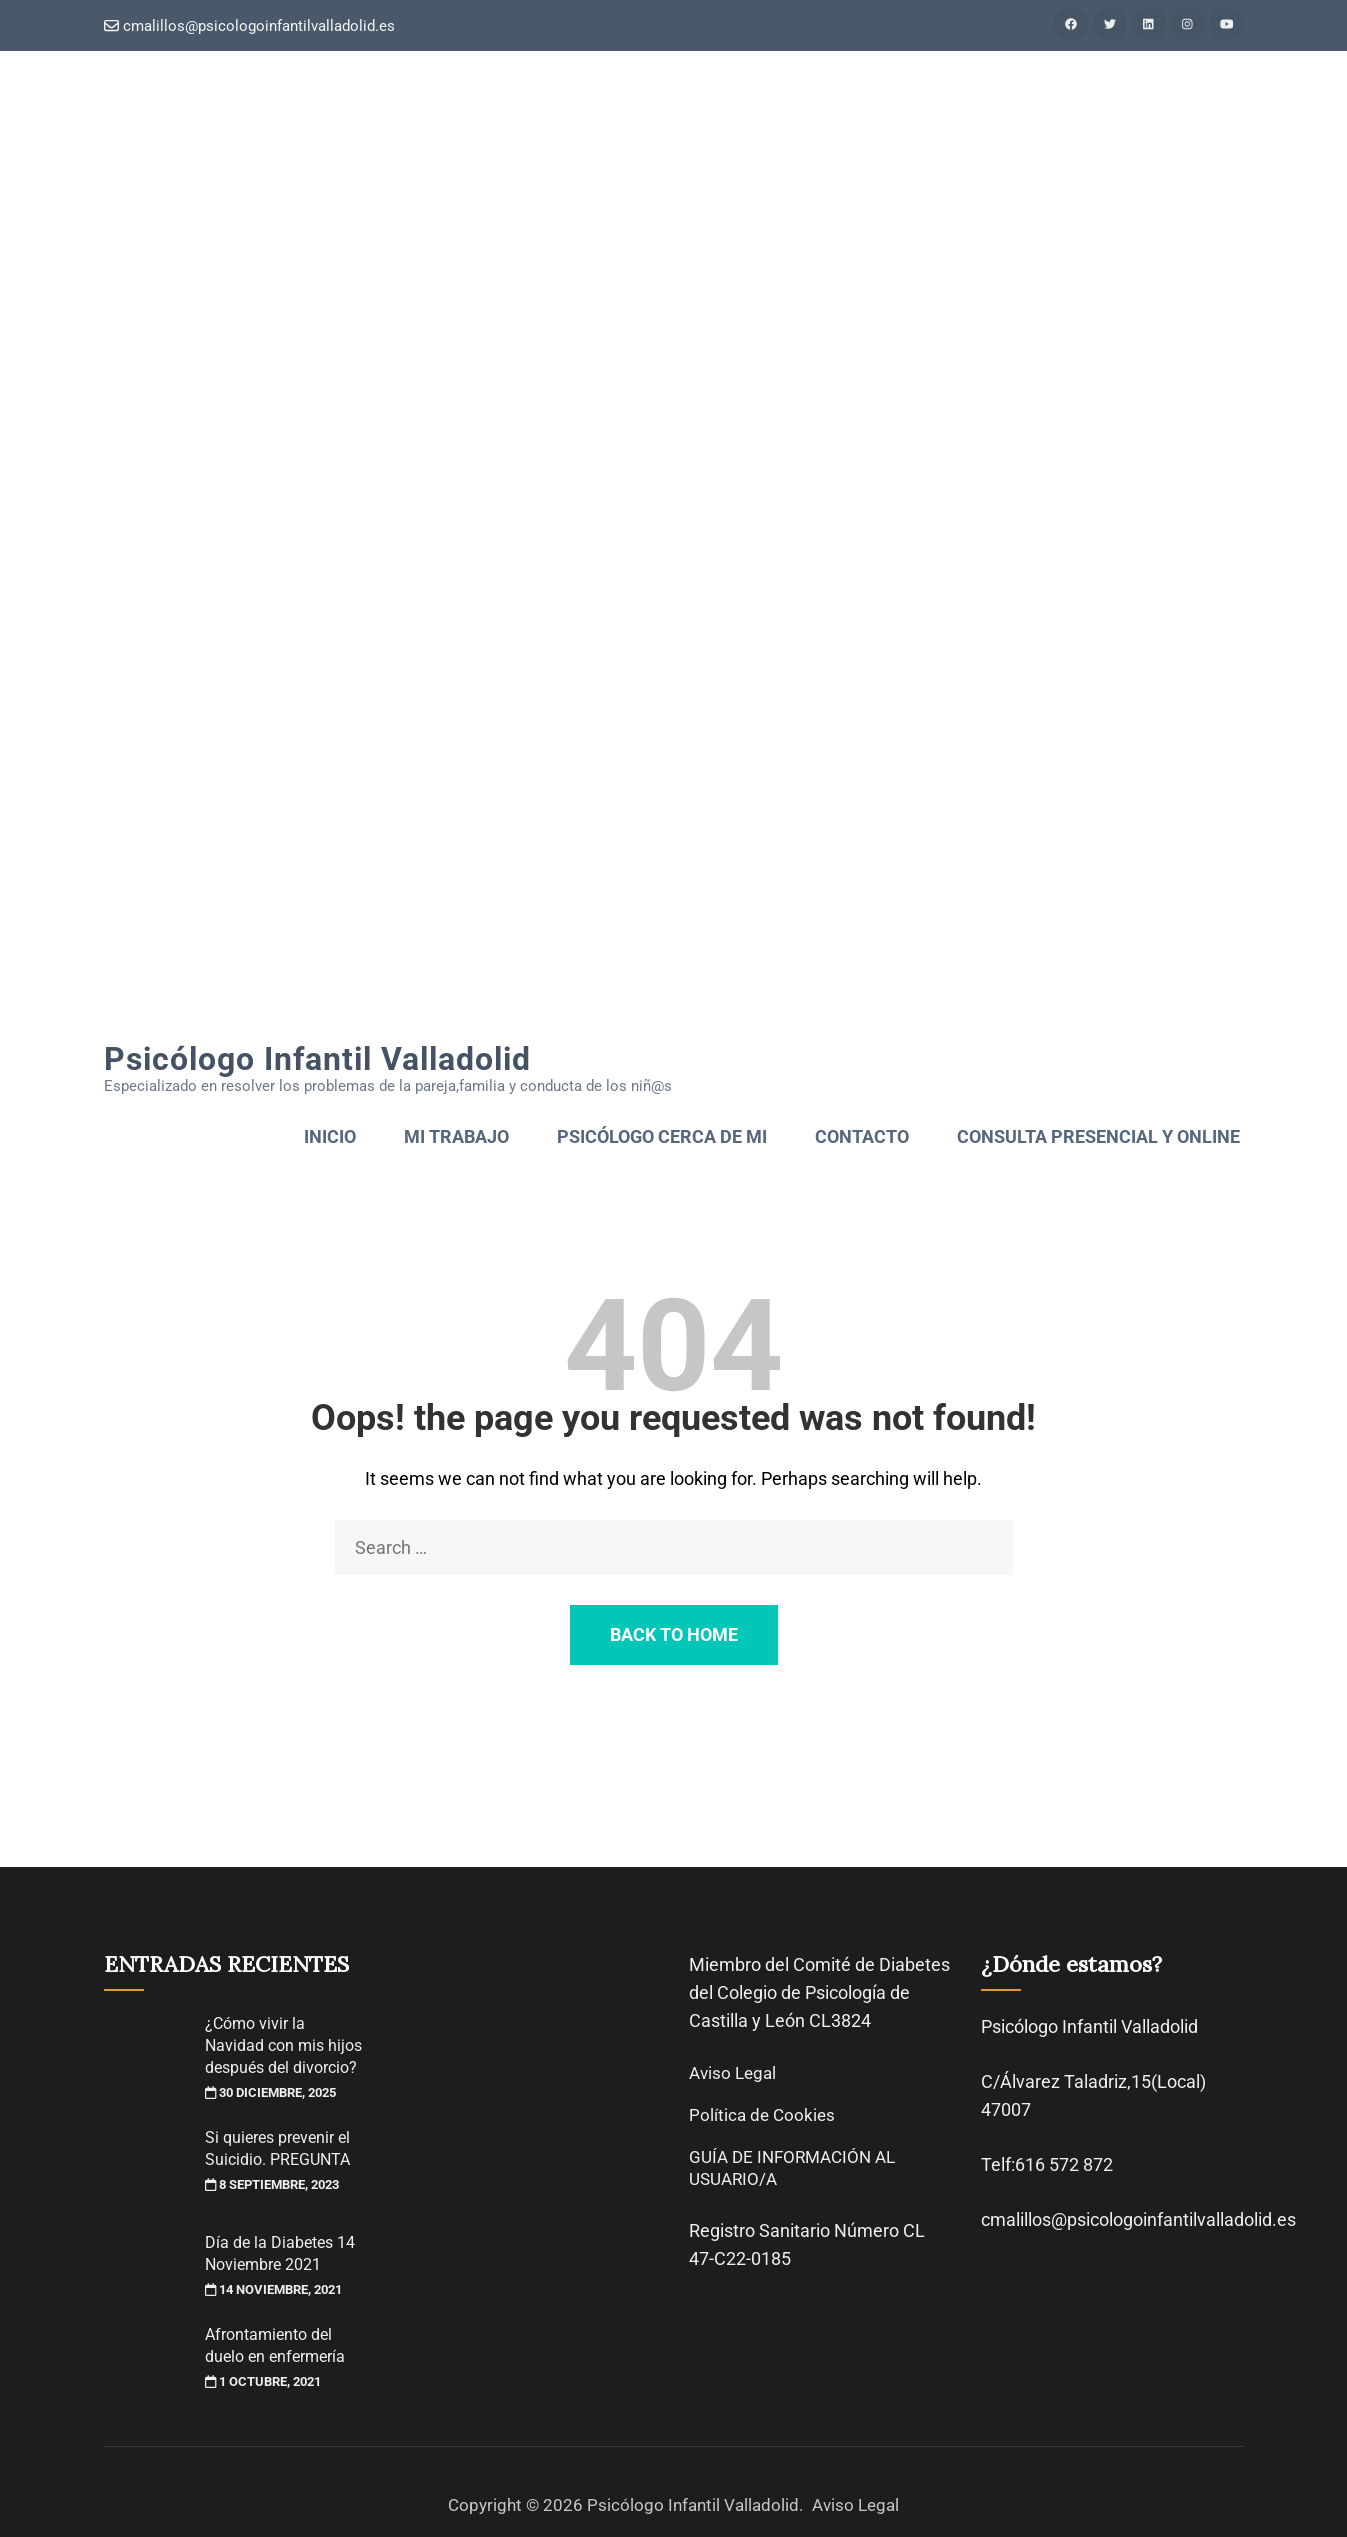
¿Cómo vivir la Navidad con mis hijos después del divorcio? (283, 2045)
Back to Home (674, 1634)
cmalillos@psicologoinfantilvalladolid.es (249, 26)
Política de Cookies (762, 2115)
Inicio (330, 1136)
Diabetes (914, 1964)
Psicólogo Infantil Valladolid (317, 1059)
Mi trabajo (456, 1136)
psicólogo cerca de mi (662, 1136)
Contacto (862, 1136)
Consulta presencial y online (1098, 1136)
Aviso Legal (732, 2073)
